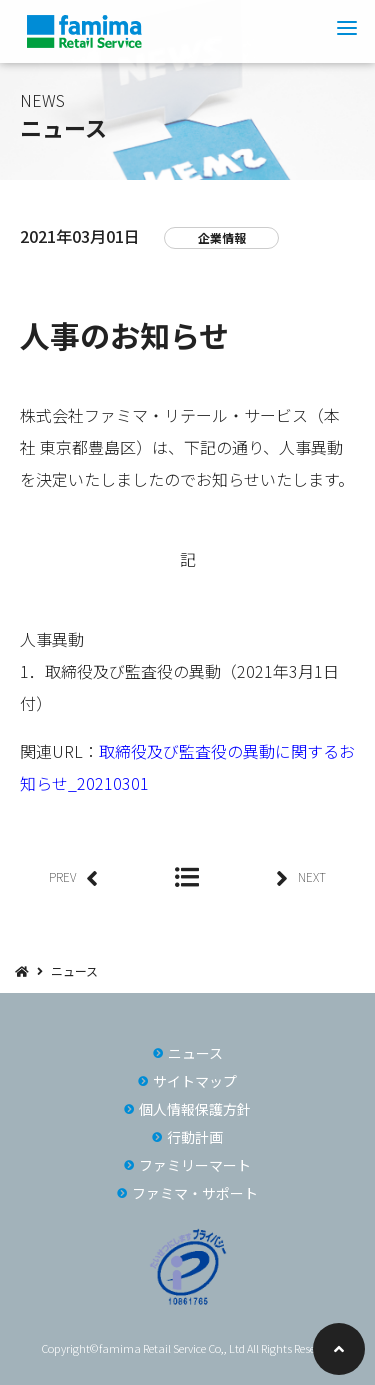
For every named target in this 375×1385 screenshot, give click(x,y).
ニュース (74, 970)
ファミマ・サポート (195, 1193)
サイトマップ (195, 1081)
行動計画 (195, 1137)
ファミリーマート (195, 1165)
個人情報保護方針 (195, 1109)
